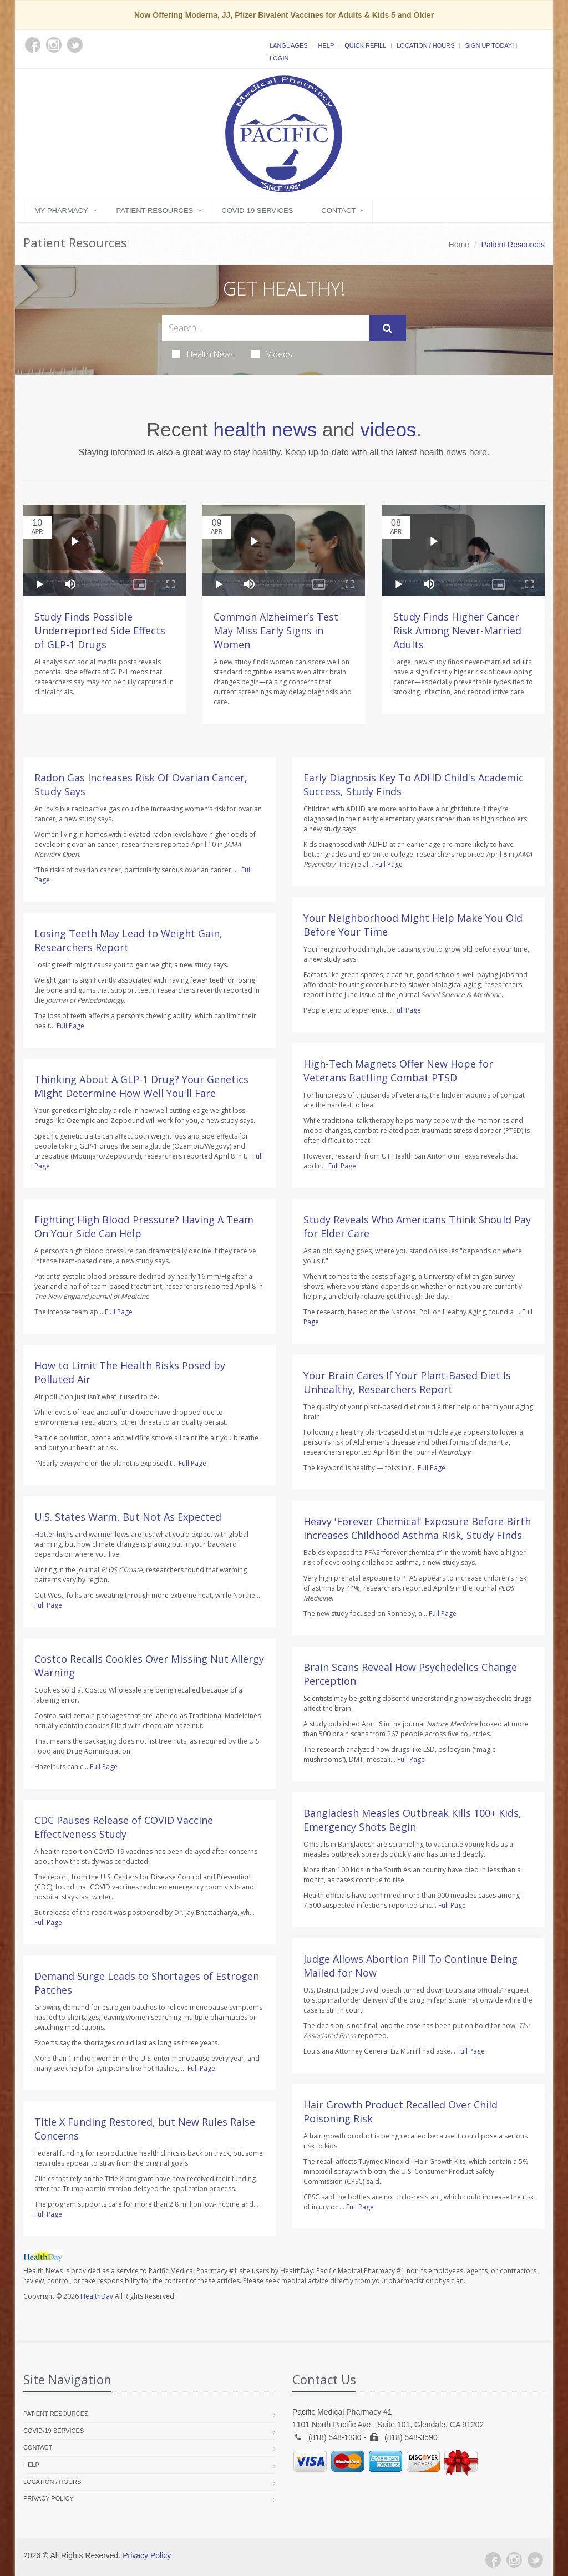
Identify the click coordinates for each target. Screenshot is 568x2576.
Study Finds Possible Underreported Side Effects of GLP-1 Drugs (99, 630)
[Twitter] (535, 2560)
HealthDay (96, 2296)
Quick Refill (365, 45)
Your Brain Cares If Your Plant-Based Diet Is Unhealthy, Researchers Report (407, 1382)
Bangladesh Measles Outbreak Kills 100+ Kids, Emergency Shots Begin (412, 1819)
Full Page (70, 1025)
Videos (271, 353)
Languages (288, 45)
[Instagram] (514, 2560)
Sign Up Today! (489, 45)
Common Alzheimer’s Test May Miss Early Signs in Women (276, 630)
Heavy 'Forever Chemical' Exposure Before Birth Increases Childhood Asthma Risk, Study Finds (417, 1528)
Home (459, 244)
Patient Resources (155, 210)
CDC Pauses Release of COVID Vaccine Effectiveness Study (123, 1827)
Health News (203, 353)
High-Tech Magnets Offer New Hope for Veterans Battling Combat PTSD (398, 1070)
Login (279, 58)
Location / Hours (425, 45)
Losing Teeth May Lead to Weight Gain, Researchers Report (128, 940)
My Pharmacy (61, 210)
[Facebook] (493, 2560)
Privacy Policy (48, 2498)
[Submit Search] (387, 328)
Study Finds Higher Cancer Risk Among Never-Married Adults (457, 630)
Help (326, 45)
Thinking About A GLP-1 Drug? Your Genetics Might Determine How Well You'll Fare (141, 1086)
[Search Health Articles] (265, 328)
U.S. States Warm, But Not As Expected (127, 1516)
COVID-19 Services (257, 210)
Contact (338, 210)
